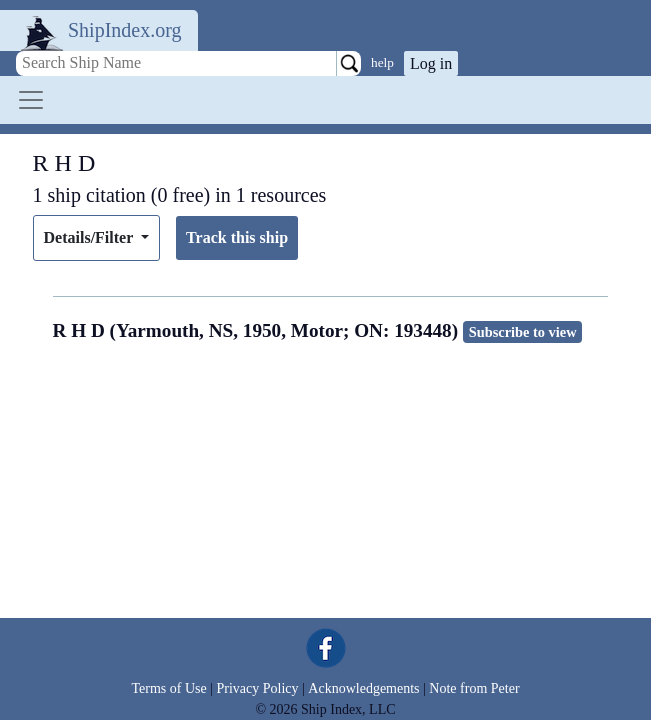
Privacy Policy (257, 688)
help (382, 62)
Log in (431, 63)
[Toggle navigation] (31, 100)
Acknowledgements (363, 688)
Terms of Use (168, 688)
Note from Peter (474, 688)
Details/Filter (90, 237)
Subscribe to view (523, 332)
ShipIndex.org (125, 30)
